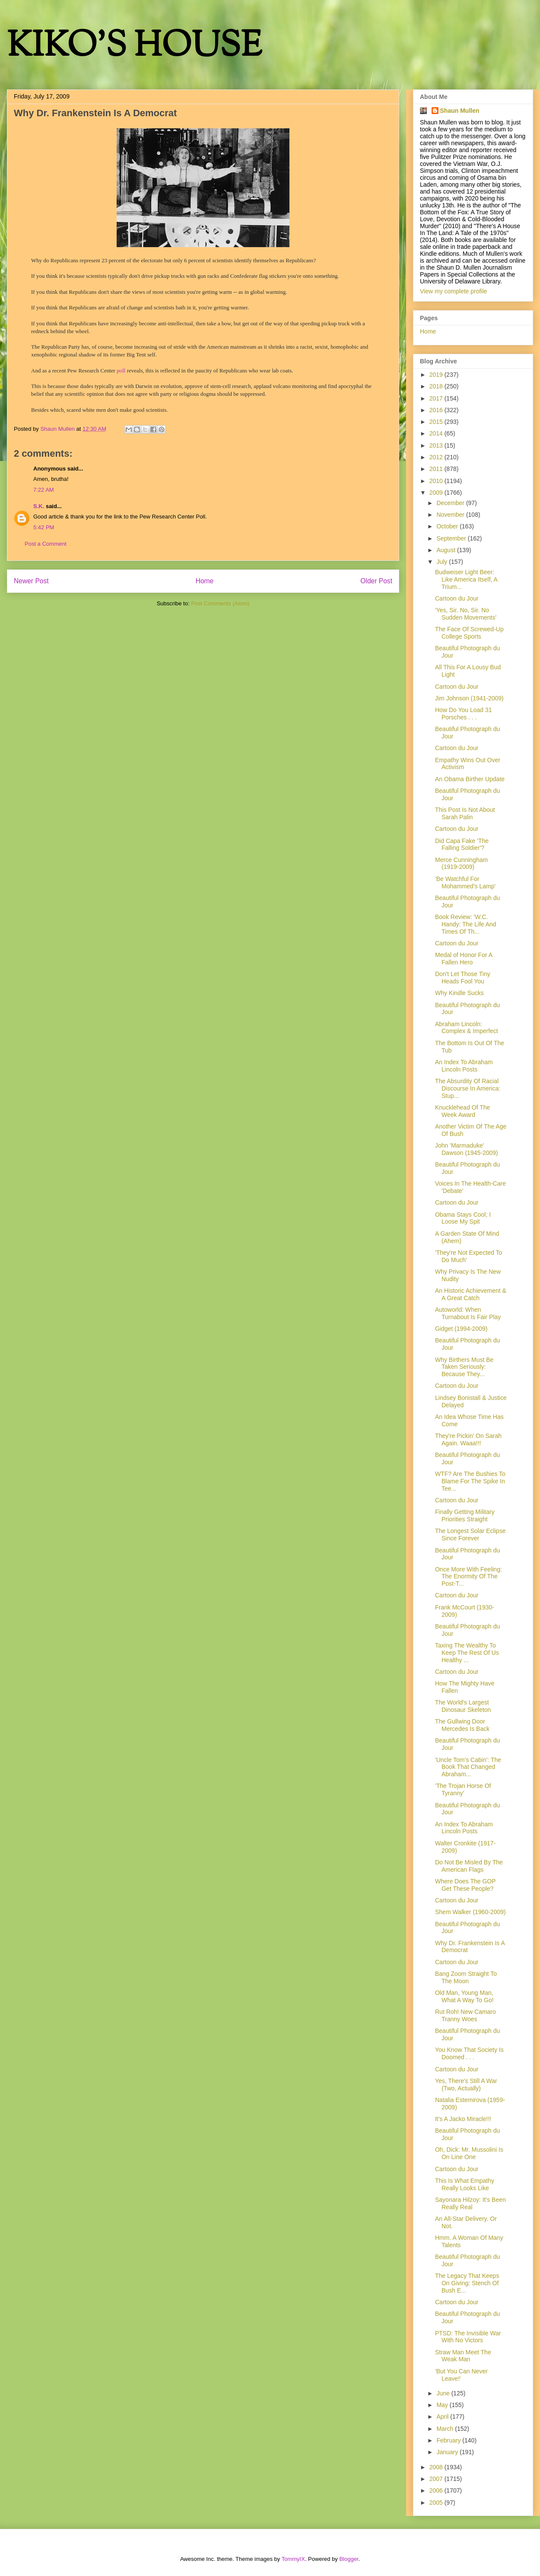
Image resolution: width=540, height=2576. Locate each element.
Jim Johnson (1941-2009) (469, 698)
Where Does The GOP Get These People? (465, 1885)
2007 (437, 2478)
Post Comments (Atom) (220, 603)
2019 (437, 374)
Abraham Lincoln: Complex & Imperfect (466, 1028)
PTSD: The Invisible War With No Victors (468, 2337)
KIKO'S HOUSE (134, 47)
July (442, 561)
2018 (437, 386)
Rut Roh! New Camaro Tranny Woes (465, 2015)
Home (205, 581)
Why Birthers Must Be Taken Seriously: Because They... (464, 1367)
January (448, 2452)
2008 (437, 2467)
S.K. (38, 506)
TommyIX (293, 2559)
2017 (437, 398)
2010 (437, 480)
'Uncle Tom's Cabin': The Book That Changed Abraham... (468, 1767)
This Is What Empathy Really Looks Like (464, 2184)
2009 (437, 492)
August (446, 550)
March (445, 2428)
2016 (437, 410)
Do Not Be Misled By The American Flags (469, 1866)
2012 (437, 457)
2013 (437, 445)
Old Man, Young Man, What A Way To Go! (464, 1996)
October (448, 526)
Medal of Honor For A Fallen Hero (463, 958)
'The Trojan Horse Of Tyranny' (463, 1789)
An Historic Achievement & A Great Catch (470, 1294)
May (442, 2404)
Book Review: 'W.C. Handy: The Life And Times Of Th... (465, 924)
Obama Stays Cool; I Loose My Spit (463, 1218)
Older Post (376, 581)
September (451, 538)
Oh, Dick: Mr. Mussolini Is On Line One (469, 2153)
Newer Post (31, 581)
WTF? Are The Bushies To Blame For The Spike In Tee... (470, 1481)
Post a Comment (46, 544)
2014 (437, 433)
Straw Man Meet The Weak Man (463, 2356)
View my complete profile (453, 291)
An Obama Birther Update (470, 779)
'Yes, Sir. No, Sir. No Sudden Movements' (465, 614)
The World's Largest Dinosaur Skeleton (463, 1706)
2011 (437, 468)
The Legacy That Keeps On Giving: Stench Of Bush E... (467, 2283)
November (451, 514)
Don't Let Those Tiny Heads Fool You (462, 977)
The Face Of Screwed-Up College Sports (469, 633)
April (443, 2416)
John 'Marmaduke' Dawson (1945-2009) (466, 1149)
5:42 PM (43, 527)
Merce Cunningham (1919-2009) (461, 863)
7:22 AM (43, 490)
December (451, 502)
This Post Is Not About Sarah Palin (465, 813)
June (443, 2393)
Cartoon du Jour (456, 598)
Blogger (348, 2559)
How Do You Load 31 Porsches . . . (463, 713)
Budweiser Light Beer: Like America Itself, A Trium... (466, 579)
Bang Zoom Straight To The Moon (466, 1977)
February (449, 2440)
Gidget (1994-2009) (461, 1328)
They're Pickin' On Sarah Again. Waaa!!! (468, 1439)
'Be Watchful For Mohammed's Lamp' (465, 882)
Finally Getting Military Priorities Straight (465, 1515)
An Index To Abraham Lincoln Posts (464, 1066)
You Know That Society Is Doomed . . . (469, 2053)
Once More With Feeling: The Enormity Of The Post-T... (468, 1576)
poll (121, 370)
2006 (437, 2490)
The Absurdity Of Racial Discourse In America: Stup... (467, 1088)
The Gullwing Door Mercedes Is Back (462, 1725)
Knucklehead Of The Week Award (462, 1111)
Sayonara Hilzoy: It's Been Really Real (470, 2203)
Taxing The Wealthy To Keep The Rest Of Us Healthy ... (467, 1652)
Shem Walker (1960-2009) (470, 1911)
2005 (437, 2502)
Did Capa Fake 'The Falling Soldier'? (462, 844)
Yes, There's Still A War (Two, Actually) (466, 2084)
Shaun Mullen (460, 110)
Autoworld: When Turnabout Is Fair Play (468, 1313)
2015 (437, 421)
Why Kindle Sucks (459, 992)
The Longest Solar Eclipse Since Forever (470, 1534)
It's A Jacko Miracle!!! (463, 2118)
